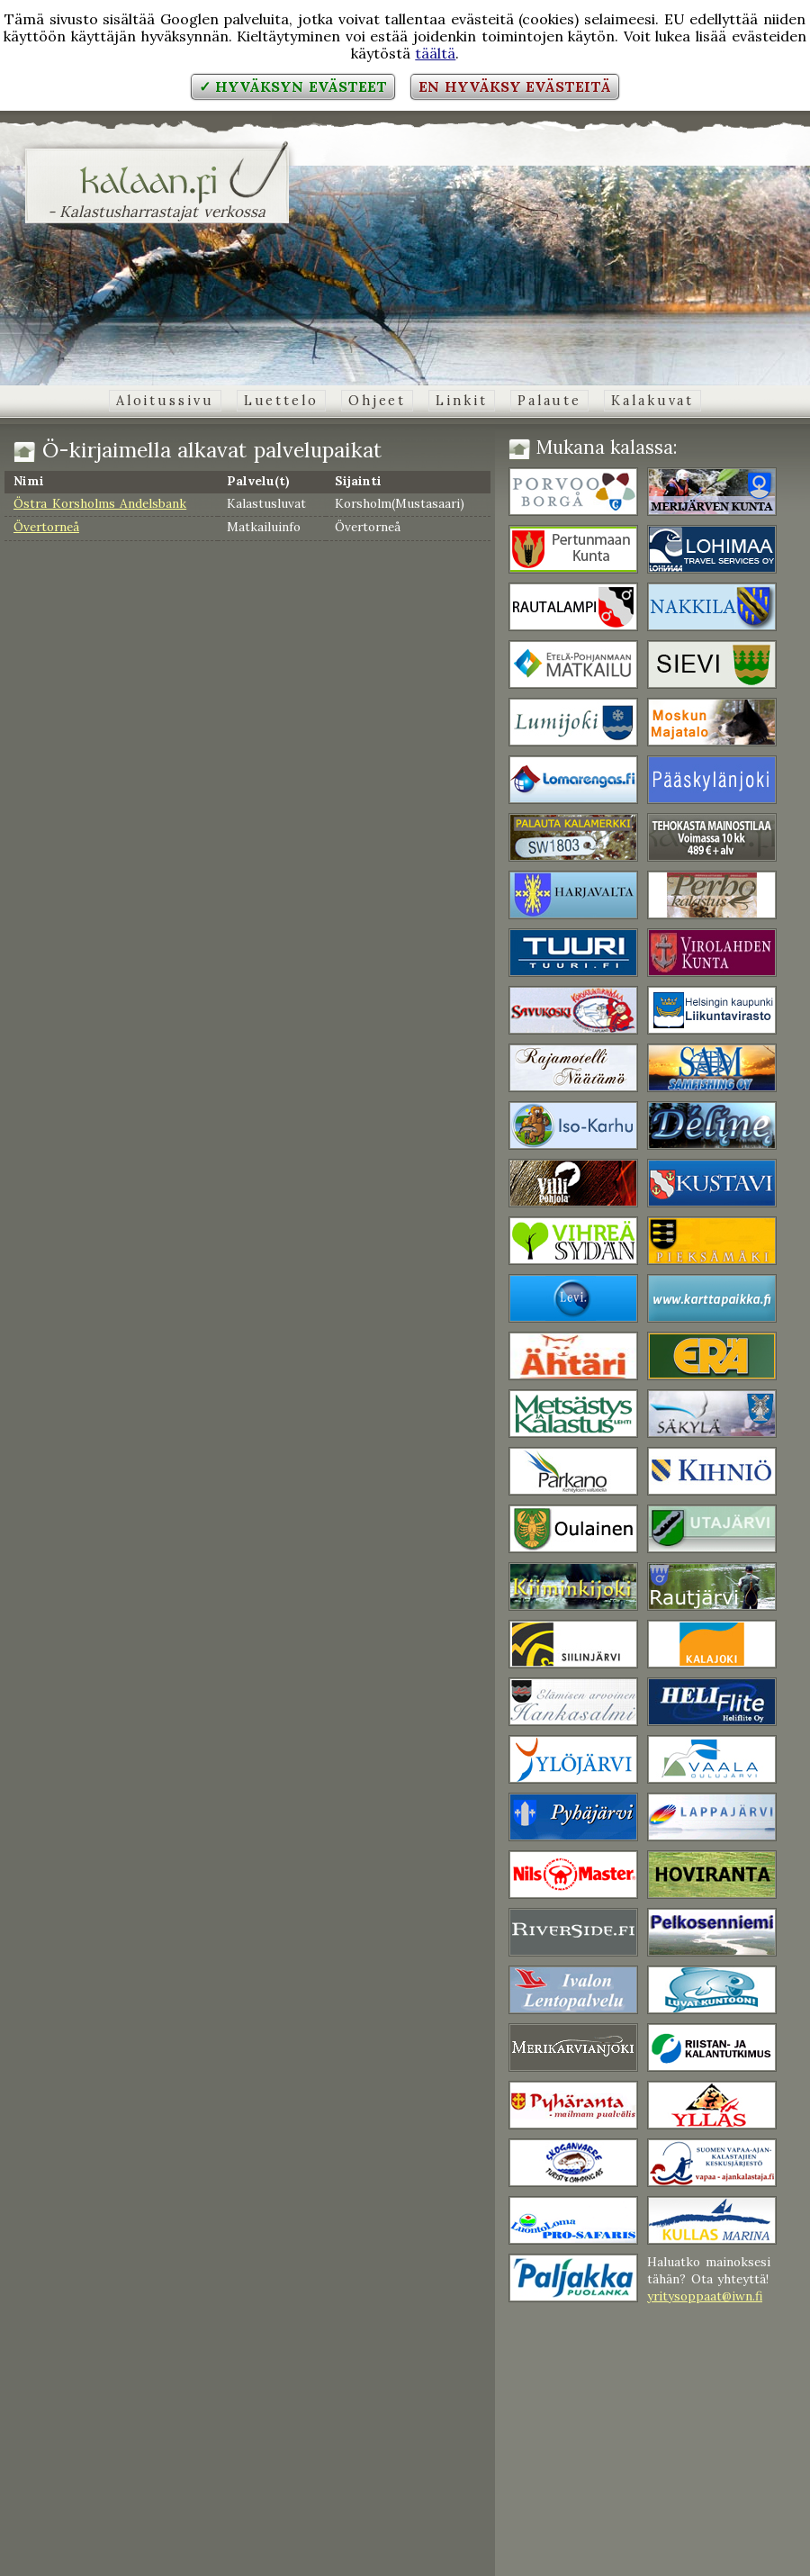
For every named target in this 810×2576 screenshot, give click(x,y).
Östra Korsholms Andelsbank (100, 503)
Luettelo (281, 401)
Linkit (461, 401)
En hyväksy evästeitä (514, 86)
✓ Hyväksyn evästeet (293, 86)
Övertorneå (46, 527)
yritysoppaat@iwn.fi (704, 2296)
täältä (435, 53)
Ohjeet (377, 401)
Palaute (549, 401)
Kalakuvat (652, 401)
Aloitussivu (165, 401)
